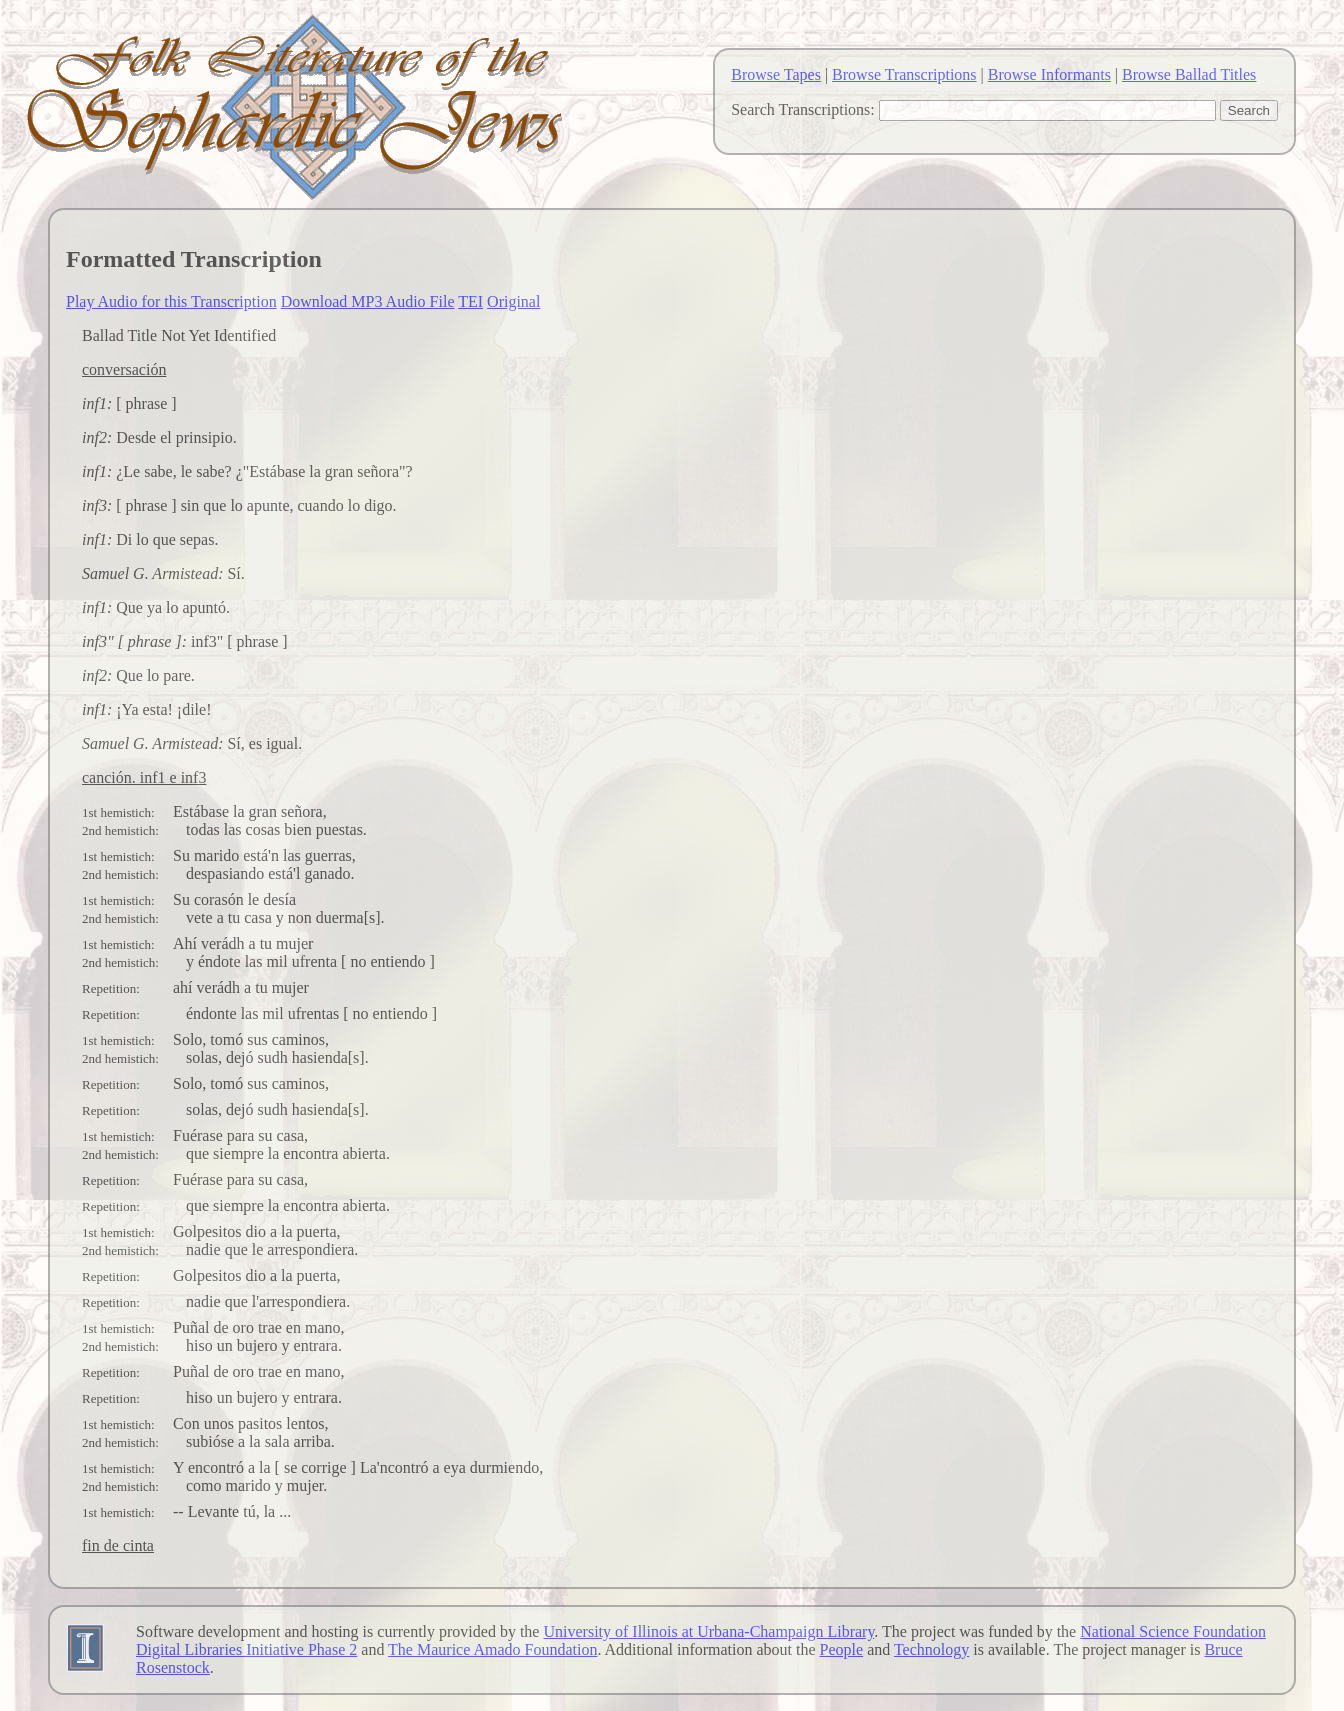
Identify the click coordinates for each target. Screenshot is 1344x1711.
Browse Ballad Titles (1189, 74)
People (842, 1649)
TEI (470, 301)
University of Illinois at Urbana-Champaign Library (708, 1631)
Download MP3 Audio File (368, 301)
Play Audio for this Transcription (171, 301)
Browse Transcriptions (904, 74)
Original (513, 301)
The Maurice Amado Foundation (492, 1649)
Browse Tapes (776, 74)
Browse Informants (1049, 74)
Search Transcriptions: (803, 109)
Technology (931, 1649)
